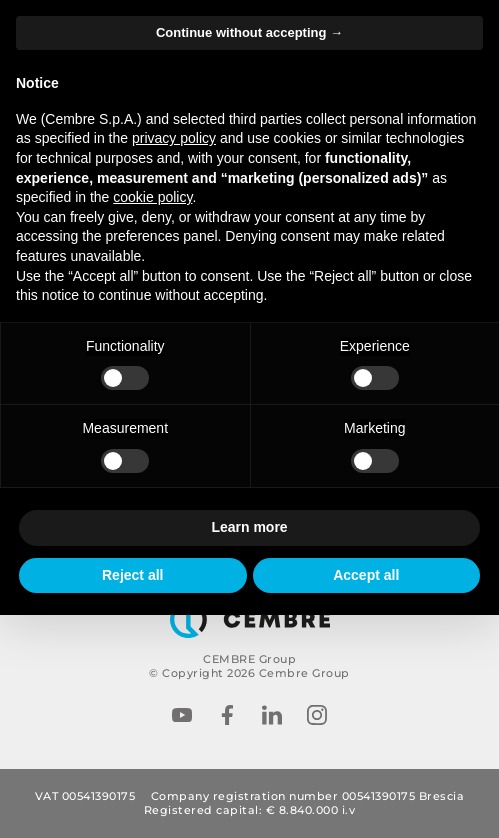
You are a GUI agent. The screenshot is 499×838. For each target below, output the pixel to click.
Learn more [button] (249, 527)
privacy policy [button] (174, 138)
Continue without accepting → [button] (249, 32)
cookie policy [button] (152, 197)
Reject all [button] (132, 575)
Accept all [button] (366, 575)
